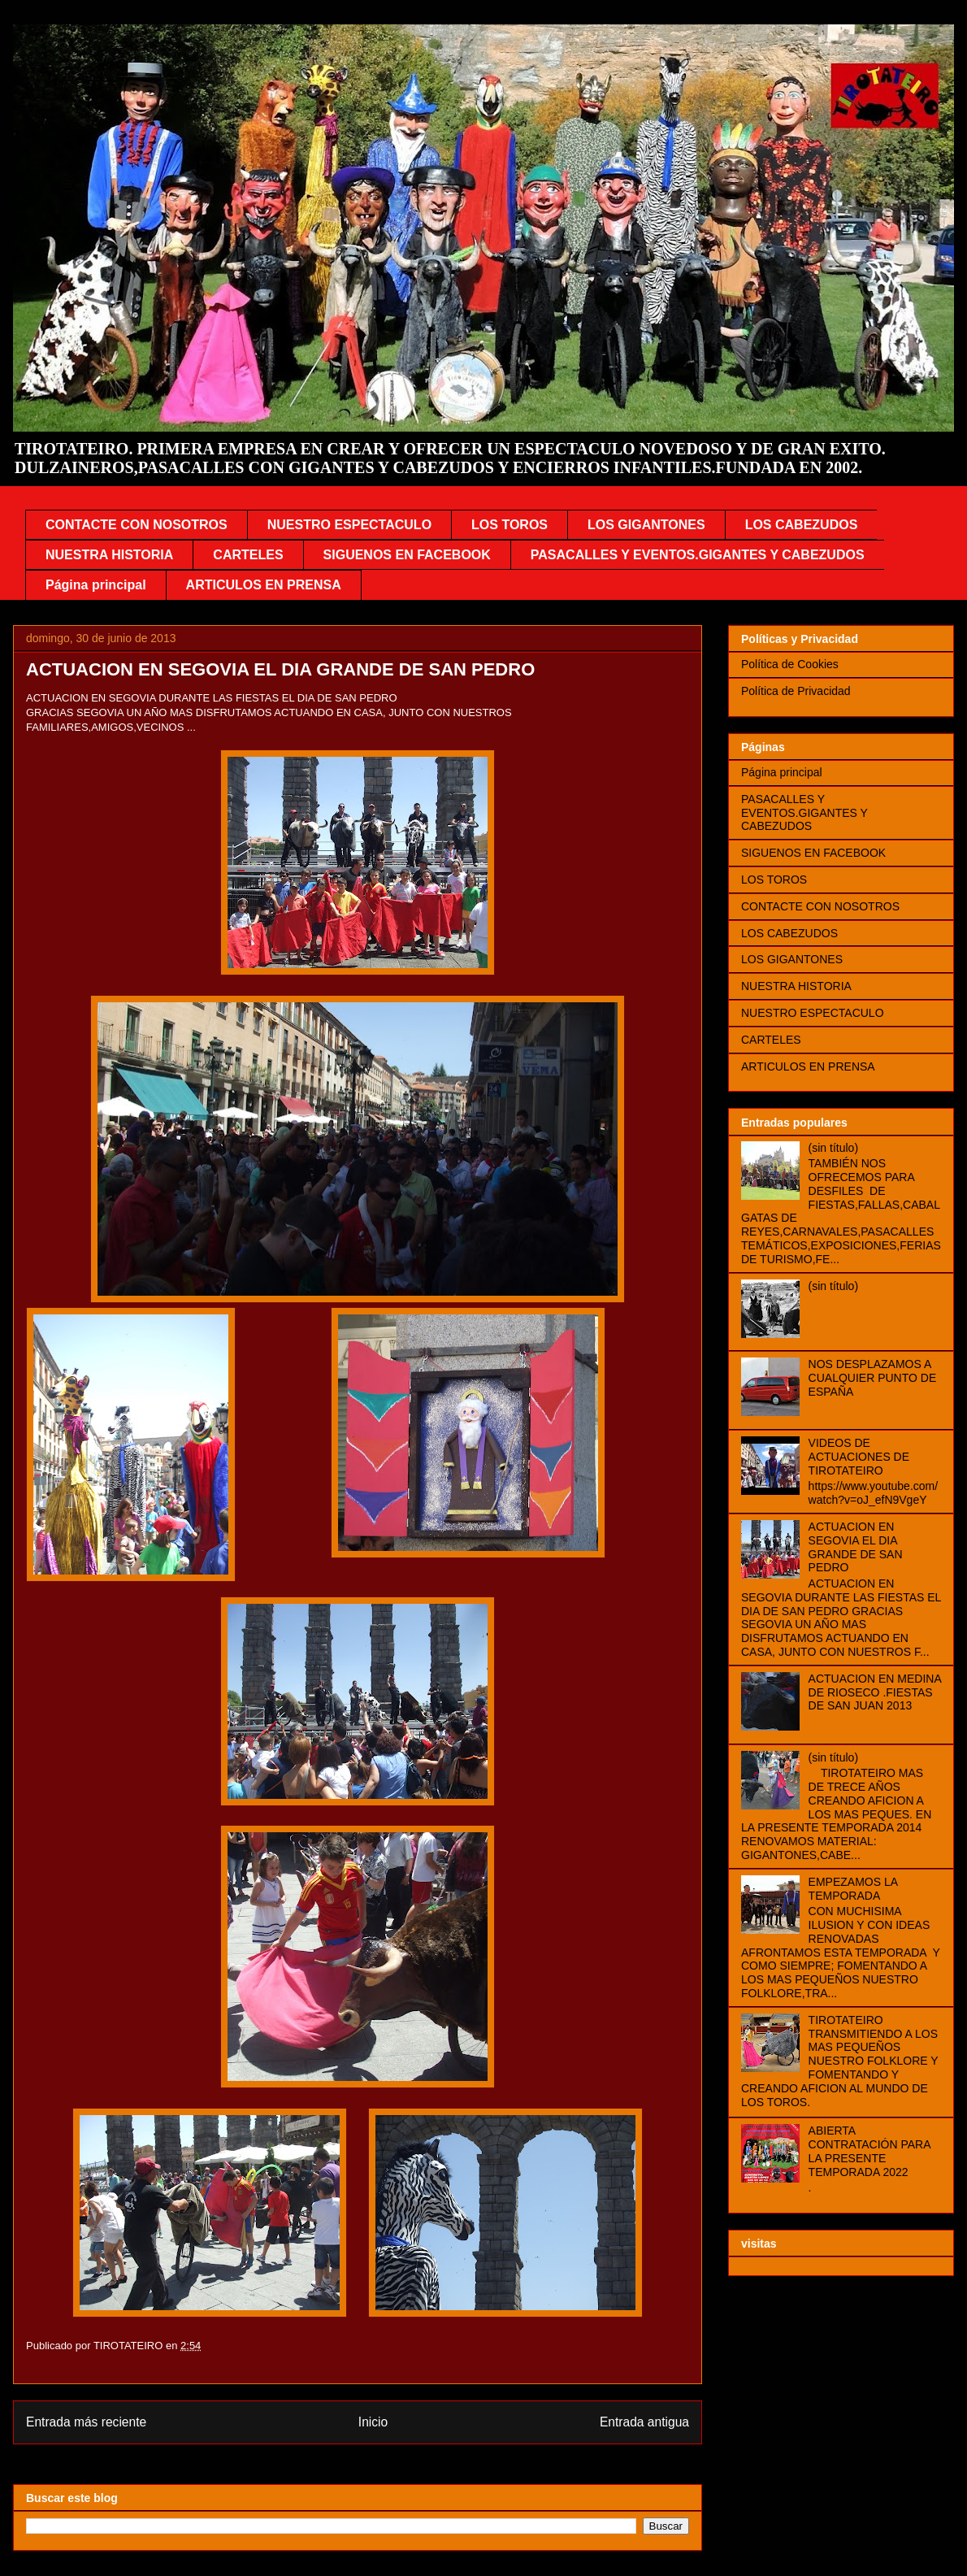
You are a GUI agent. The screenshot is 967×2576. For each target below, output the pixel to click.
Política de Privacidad (796, 690)
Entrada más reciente (86, 2422)
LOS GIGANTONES (646, 525)
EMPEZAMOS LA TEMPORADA (853, 1888)
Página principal (96, 585)
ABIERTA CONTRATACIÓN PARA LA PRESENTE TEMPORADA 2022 (869, 2151)
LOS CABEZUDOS (801, 525)
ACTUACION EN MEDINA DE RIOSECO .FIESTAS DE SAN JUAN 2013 (875, 1692)
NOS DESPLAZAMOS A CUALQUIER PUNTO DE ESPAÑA (873, 1378)
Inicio (373, 2422)
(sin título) (833, 1147)
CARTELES (248, 555)
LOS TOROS (509, 525)
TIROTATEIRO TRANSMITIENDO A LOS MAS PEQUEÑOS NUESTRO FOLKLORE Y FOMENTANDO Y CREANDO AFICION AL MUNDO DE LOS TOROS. (839, 2061)
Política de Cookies (790, 664)
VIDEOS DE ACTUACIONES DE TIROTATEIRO (859, 1456)
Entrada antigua (644, 2422)
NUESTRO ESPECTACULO (349, 525)
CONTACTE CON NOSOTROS (137, 525)
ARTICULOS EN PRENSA (263, 585)
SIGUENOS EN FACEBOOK (407, 555)
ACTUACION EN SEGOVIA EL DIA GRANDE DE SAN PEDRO (856, 1547)
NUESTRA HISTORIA (109, 555)
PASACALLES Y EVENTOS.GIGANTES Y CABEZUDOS (698, 555)
